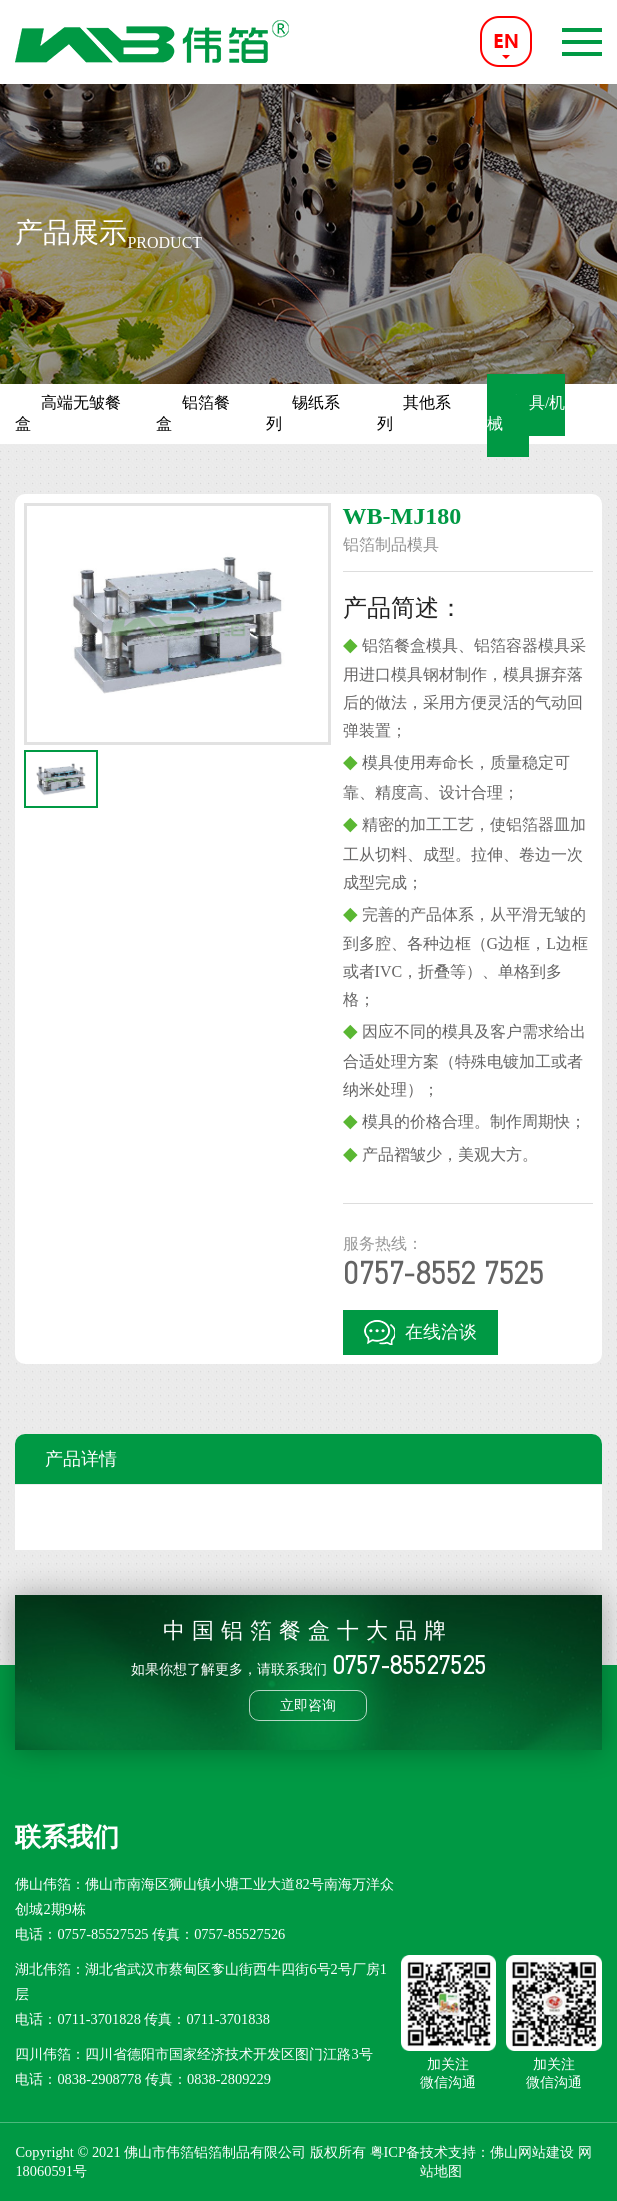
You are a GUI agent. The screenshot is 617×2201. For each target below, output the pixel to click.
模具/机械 (526, 413)
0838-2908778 (99, 2079)
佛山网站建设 (532, 2152)
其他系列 (414, 413)
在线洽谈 (420, 1332)
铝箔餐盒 (193, 413)
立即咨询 (308, 1705)
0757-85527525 (102, 1934)
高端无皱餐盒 (68, 413)
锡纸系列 (303, 413)
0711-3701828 (98, 2019)
